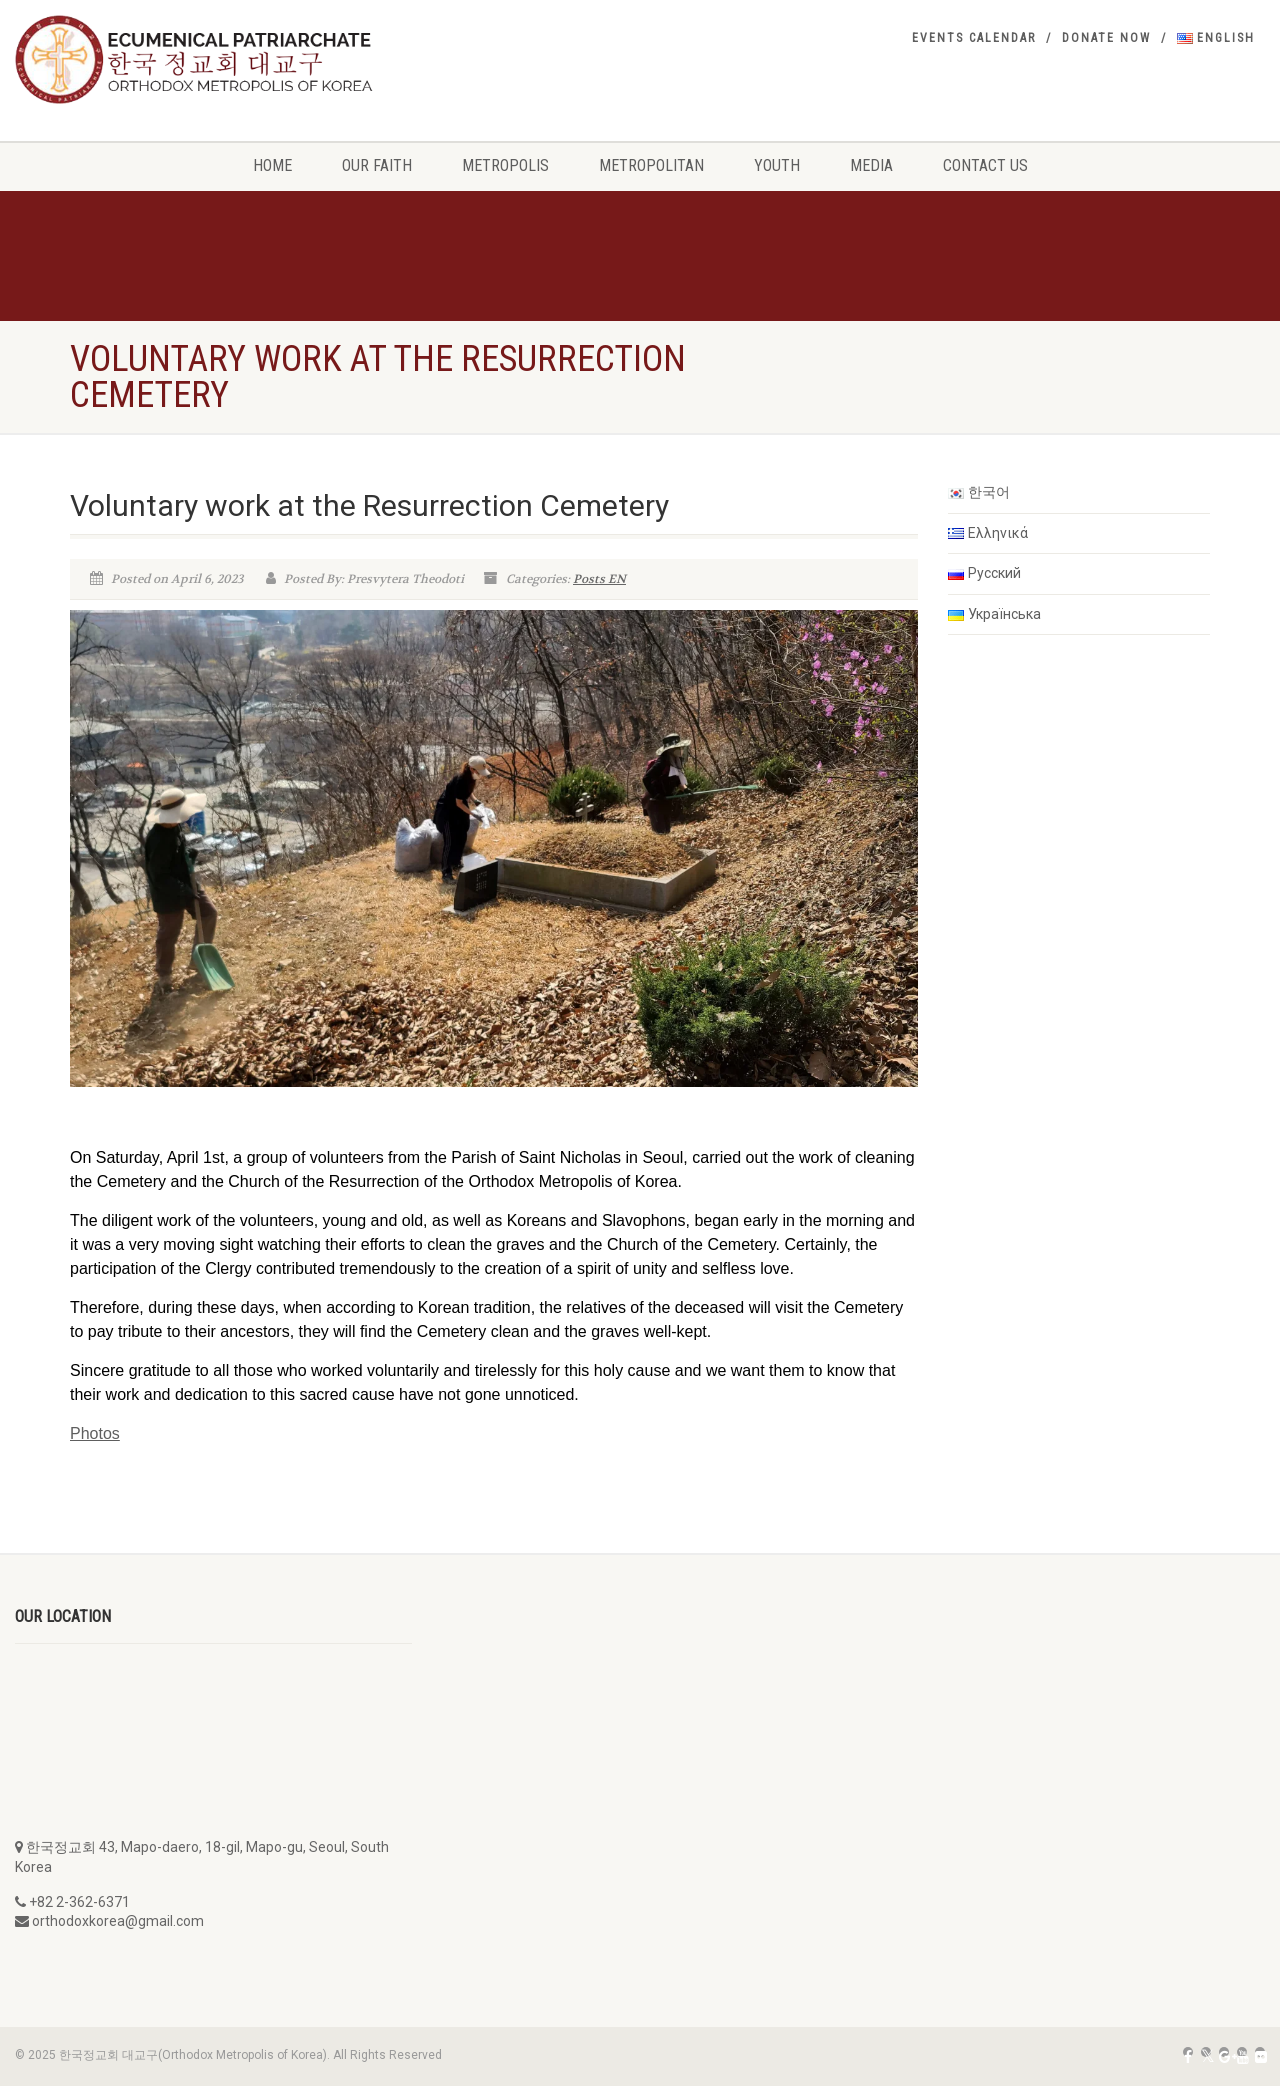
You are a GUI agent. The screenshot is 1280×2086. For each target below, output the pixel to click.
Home (272, 165)
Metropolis (505, 165)
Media (871, 165)
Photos (95, 1433)
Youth (777, 165)
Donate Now (1106, 38)
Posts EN (599, 579)
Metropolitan (651, 165)
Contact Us (985, 165)
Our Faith (377, 165)
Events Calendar (974, 38)
